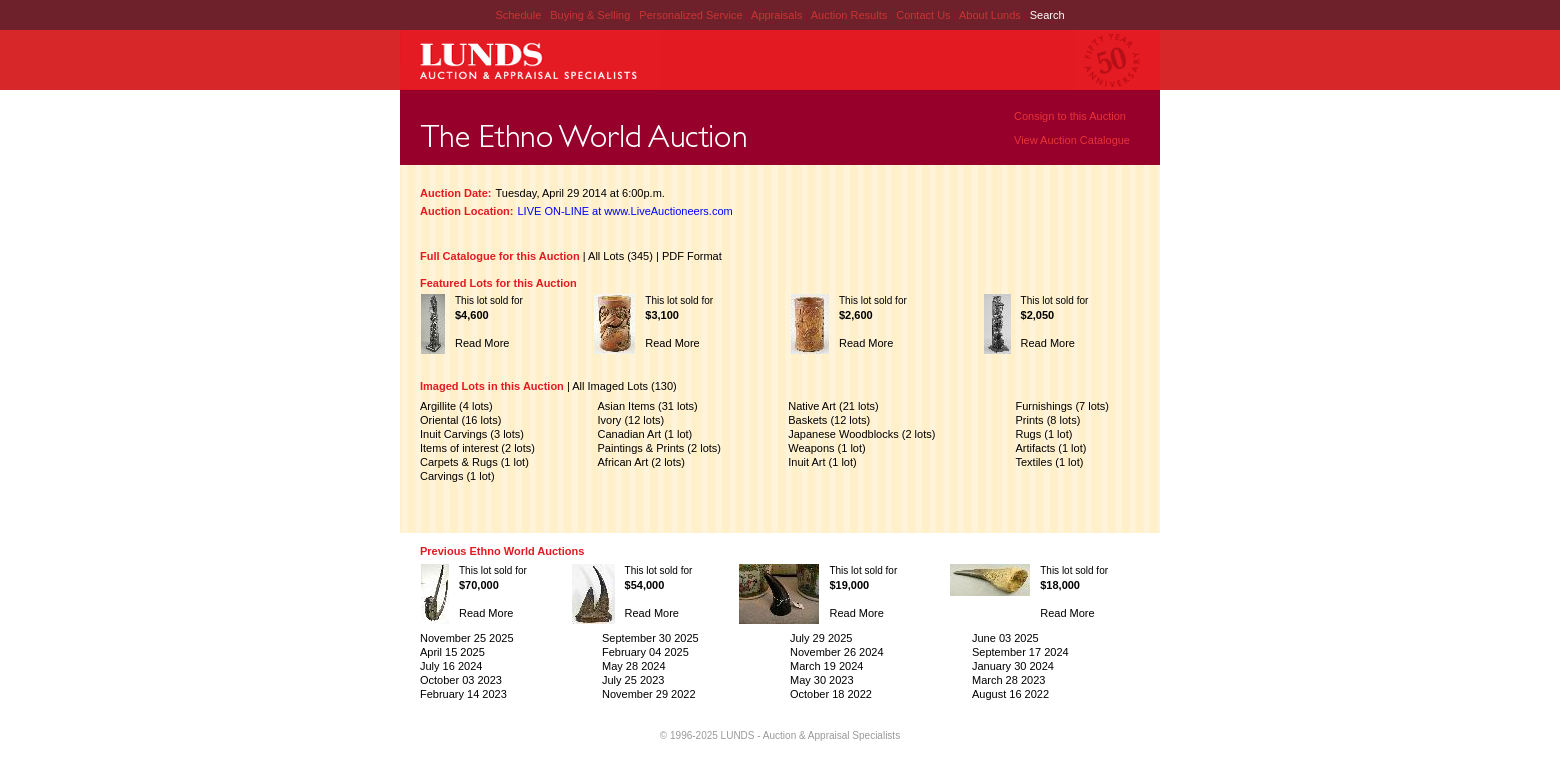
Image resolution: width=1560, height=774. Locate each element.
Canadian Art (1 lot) (645, 434)
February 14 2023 (463, 694)
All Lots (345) (620, 256)
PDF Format (692, 256)
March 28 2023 (1008, 680)
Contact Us (923, 15)
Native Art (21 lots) (833, 406)
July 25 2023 (633, 680)
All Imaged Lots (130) (624, 386)
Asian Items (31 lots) (648, 406)
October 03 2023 (461, 680)
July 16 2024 (451, 666)
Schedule (518, 15)
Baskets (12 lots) (829, 420)
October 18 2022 (831, 694)
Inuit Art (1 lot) (822, 462)
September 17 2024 (1020, 652)
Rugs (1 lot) (1044, 434)
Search (1047, 15)
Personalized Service (692, 15)
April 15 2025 (452, 652)
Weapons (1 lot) (826, 448)
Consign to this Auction (1070, 116)
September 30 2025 (650, 638)
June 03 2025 (1005, 638)
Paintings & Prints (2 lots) (660, 448)
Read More (482, 343)
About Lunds (991, 15)
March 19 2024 (826, 666)
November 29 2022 (649, 694)
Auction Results (850, 15)
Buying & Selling (591, 15)
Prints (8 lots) (1048, 420)
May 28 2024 (634, 666)
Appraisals (778, 15)
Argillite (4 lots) (456, 406)
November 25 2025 (467, 638)
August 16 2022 (1010, 694)
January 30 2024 (1013, 666)
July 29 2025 (821, 638)
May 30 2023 (822, 680)
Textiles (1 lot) (1050, 462)
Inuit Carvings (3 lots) (472, 434)
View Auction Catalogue (1072, 140)
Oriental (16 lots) (460, 420)
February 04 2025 (645, 652)
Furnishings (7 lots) (1063, 406)
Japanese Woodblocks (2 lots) (861, 434)
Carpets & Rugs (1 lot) (474, 462)
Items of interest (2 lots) (477, 448)
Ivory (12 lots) (631, 420)
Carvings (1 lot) (457, 476)
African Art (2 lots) (641, 462)
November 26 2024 (837, 652)
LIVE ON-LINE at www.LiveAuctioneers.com (625, 211)
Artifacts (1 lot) (1051, 448)
